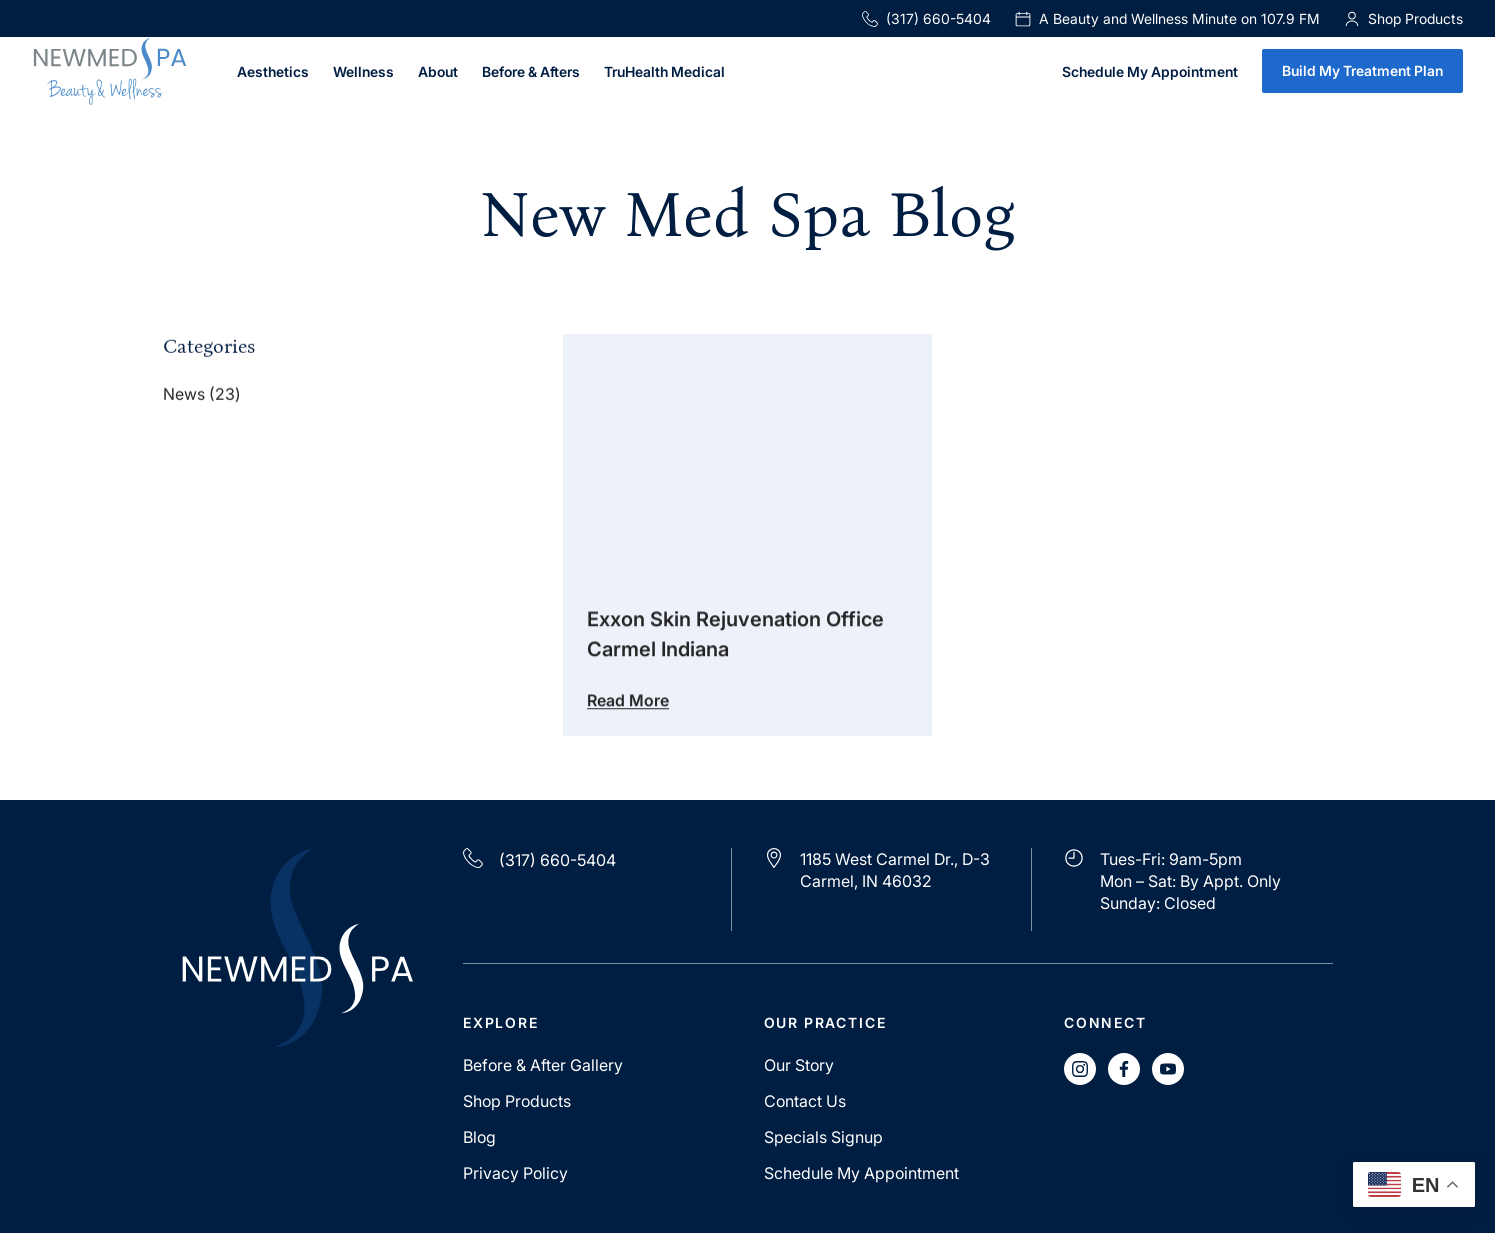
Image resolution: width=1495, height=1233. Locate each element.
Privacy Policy (515, 1173)
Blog (479, 1137)
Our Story (799, 1065)
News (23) (202, 396)
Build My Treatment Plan (1362, 70)
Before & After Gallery (543, 1065)
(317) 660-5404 (926, 18)
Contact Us (805, 1101)
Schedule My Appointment (1150, 72)
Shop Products (517, 1101)
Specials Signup (823, 1137)
